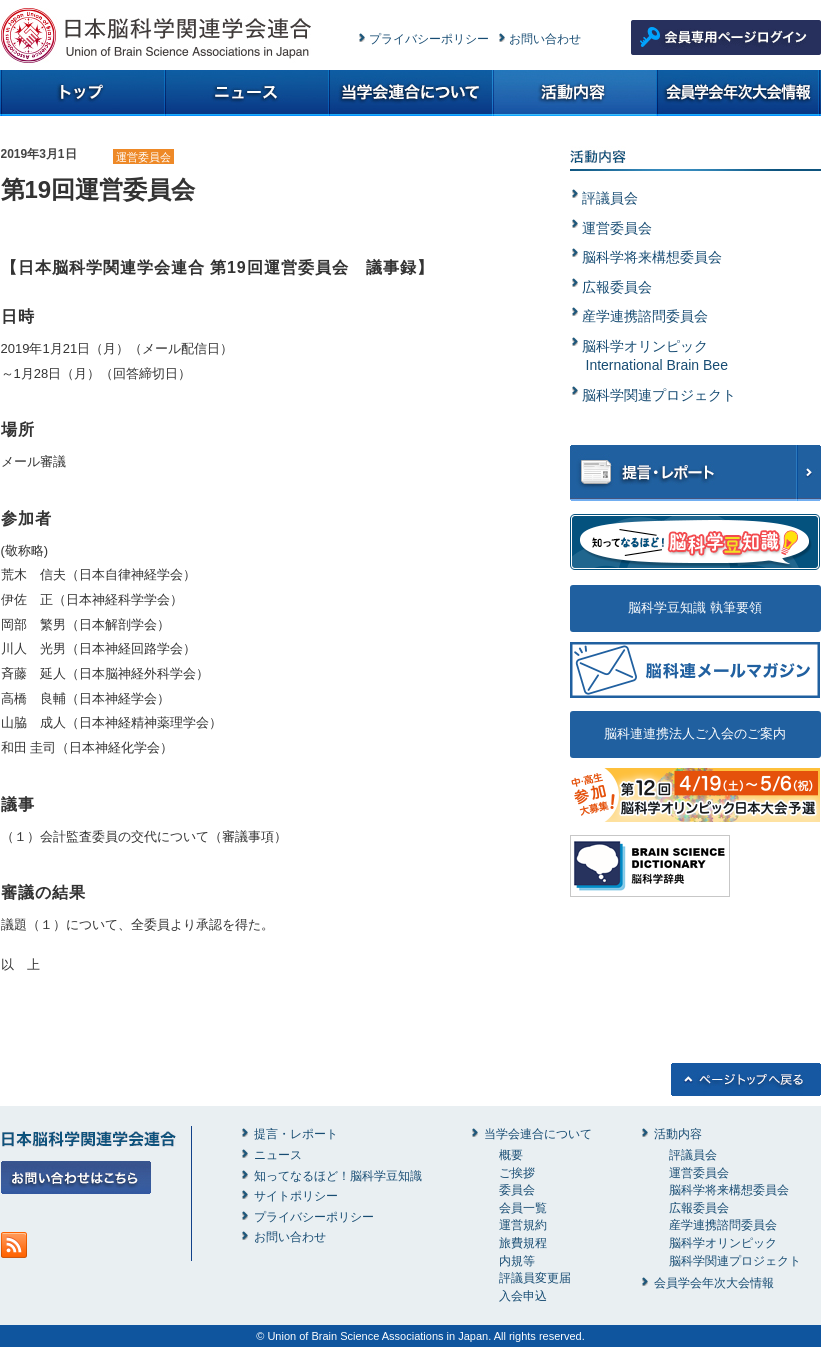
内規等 (517, 1261)
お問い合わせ (545, 39)
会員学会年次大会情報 (714, 1283)
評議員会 (610, 198)
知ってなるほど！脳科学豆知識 (338, 1176)
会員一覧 (523, 1208)
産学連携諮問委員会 (645, 316)
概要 (511, 1155)
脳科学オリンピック (723, 1243)
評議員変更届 (535, 1278)
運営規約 (523, 1225)
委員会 (517, 1190)
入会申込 (523, 1296)
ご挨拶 (517, 1173)
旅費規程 (523, 1243)
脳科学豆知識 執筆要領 (695, 607)
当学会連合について (538, 1134)
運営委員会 (143, 157)
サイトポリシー (296, 1196)
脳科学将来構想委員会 (652, 257)
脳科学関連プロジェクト (659, 395)
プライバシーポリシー (429, 39)
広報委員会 (617, 287)
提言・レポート (296, 1134)
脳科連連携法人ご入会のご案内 (695, 733)
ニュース (278, 1155)
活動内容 (678, 1134)
